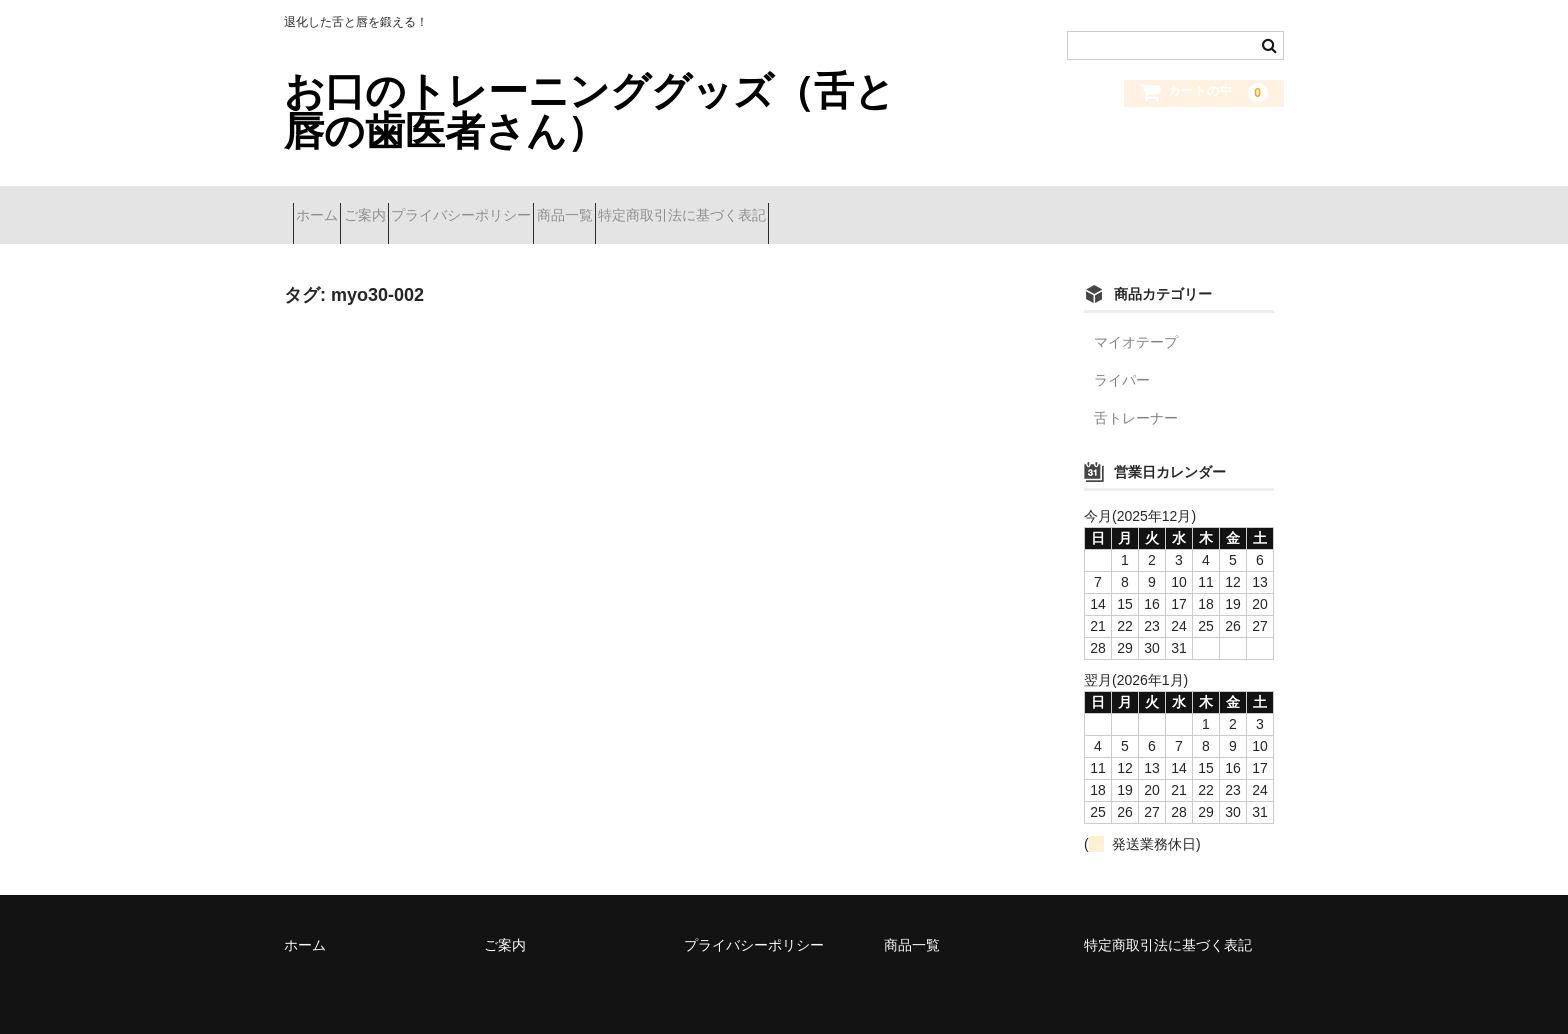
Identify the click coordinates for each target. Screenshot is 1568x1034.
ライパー (1122, 364)
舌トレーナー (1136, 402)
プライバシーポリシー (541, 207)
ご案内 (409, 207)
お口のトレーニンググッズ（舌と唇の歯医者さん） (589, 111)
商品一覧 (680, 207)
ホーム (326, 207)
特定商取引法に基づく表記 (833, 207)
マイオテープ (1136, 326)
